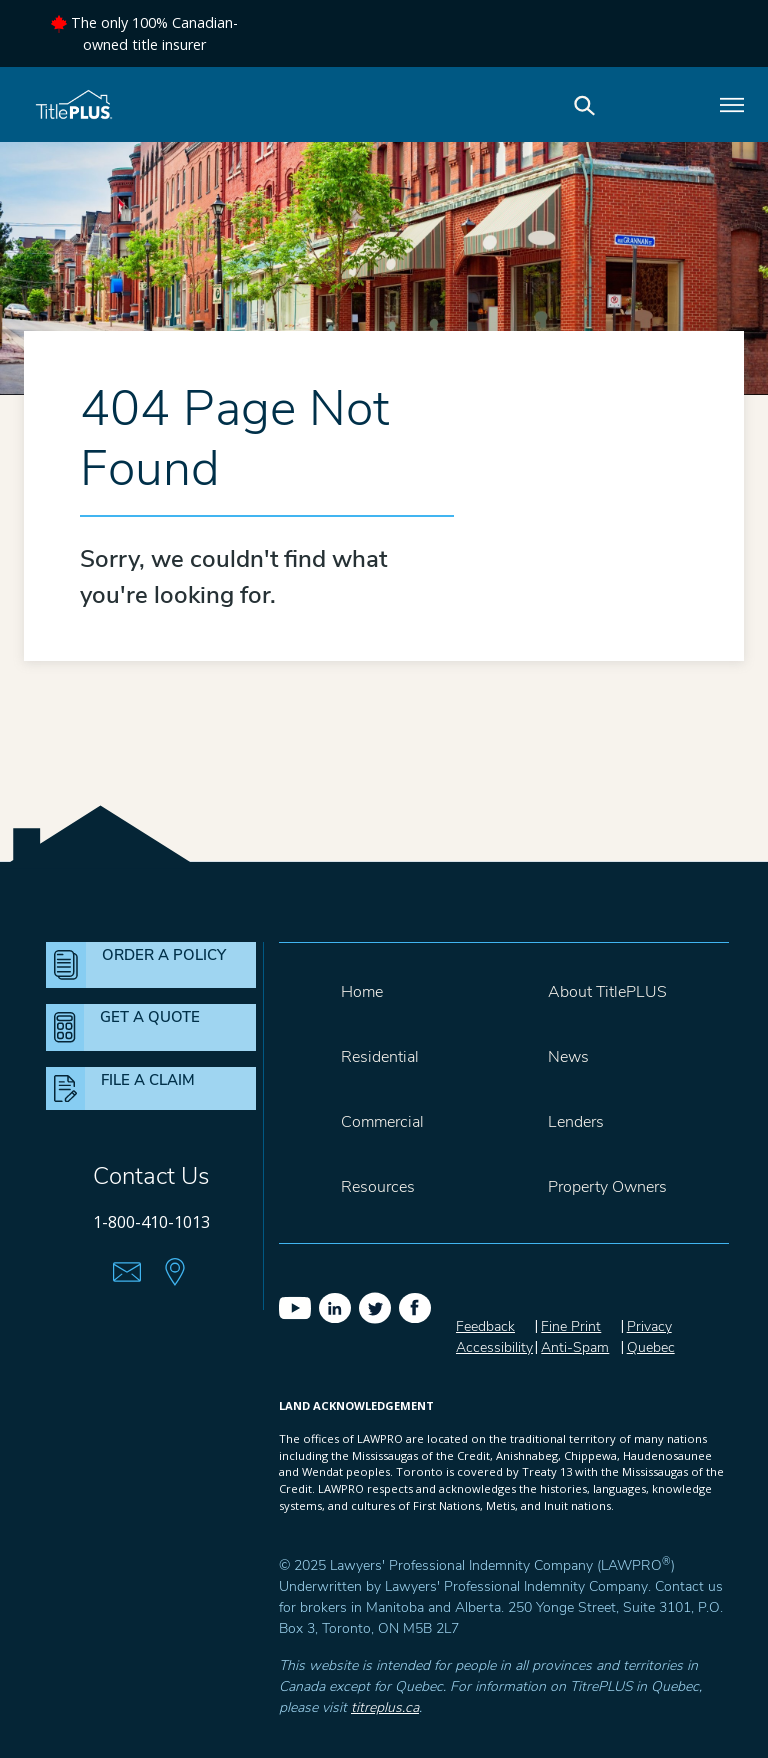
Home (362, 992)
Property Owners (607, 1187)
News (568, 1057)
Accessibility (494, 1347)
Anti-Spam (575, 1347)
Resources (378, 1187)
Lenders (576, 1122)
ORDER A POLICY (164, 955)
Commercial (382, 1122)
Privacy (649, 1326)
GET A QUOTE (150, 1017)
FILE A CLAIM (148, 1080)
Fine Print (571, 1326)
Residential (380, 1057)
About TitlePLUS (607, 992)
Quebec (651, 1347)
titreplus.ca (385, 1707)
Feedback (485, 1326)
